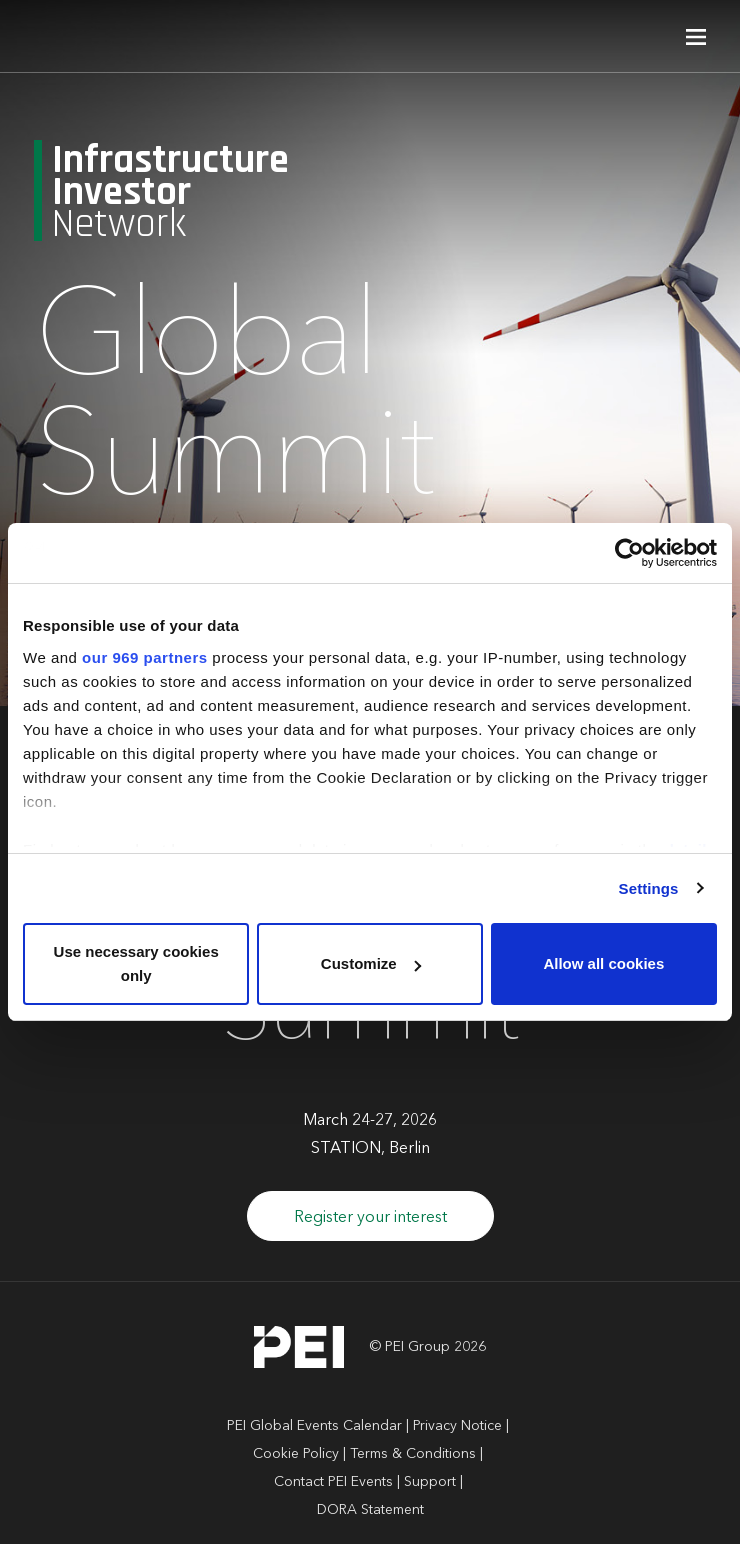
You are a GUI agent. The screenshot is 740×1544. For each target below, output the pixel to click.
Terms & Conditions (413, 1454)
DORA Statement (370, 1510)
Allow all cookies (603, 963)
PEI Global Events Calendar (314, 1426)
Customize (371, 963)
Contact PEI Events (333, 1482)
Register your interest (370, 1218)
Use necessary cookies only (136, 963)
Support (430, 1482)
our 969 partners (145, 657)
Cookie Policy (296, 1454)
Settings (649, 888)
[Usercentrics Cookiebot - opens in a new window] (629, 553)
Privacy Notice (457, 1426)
